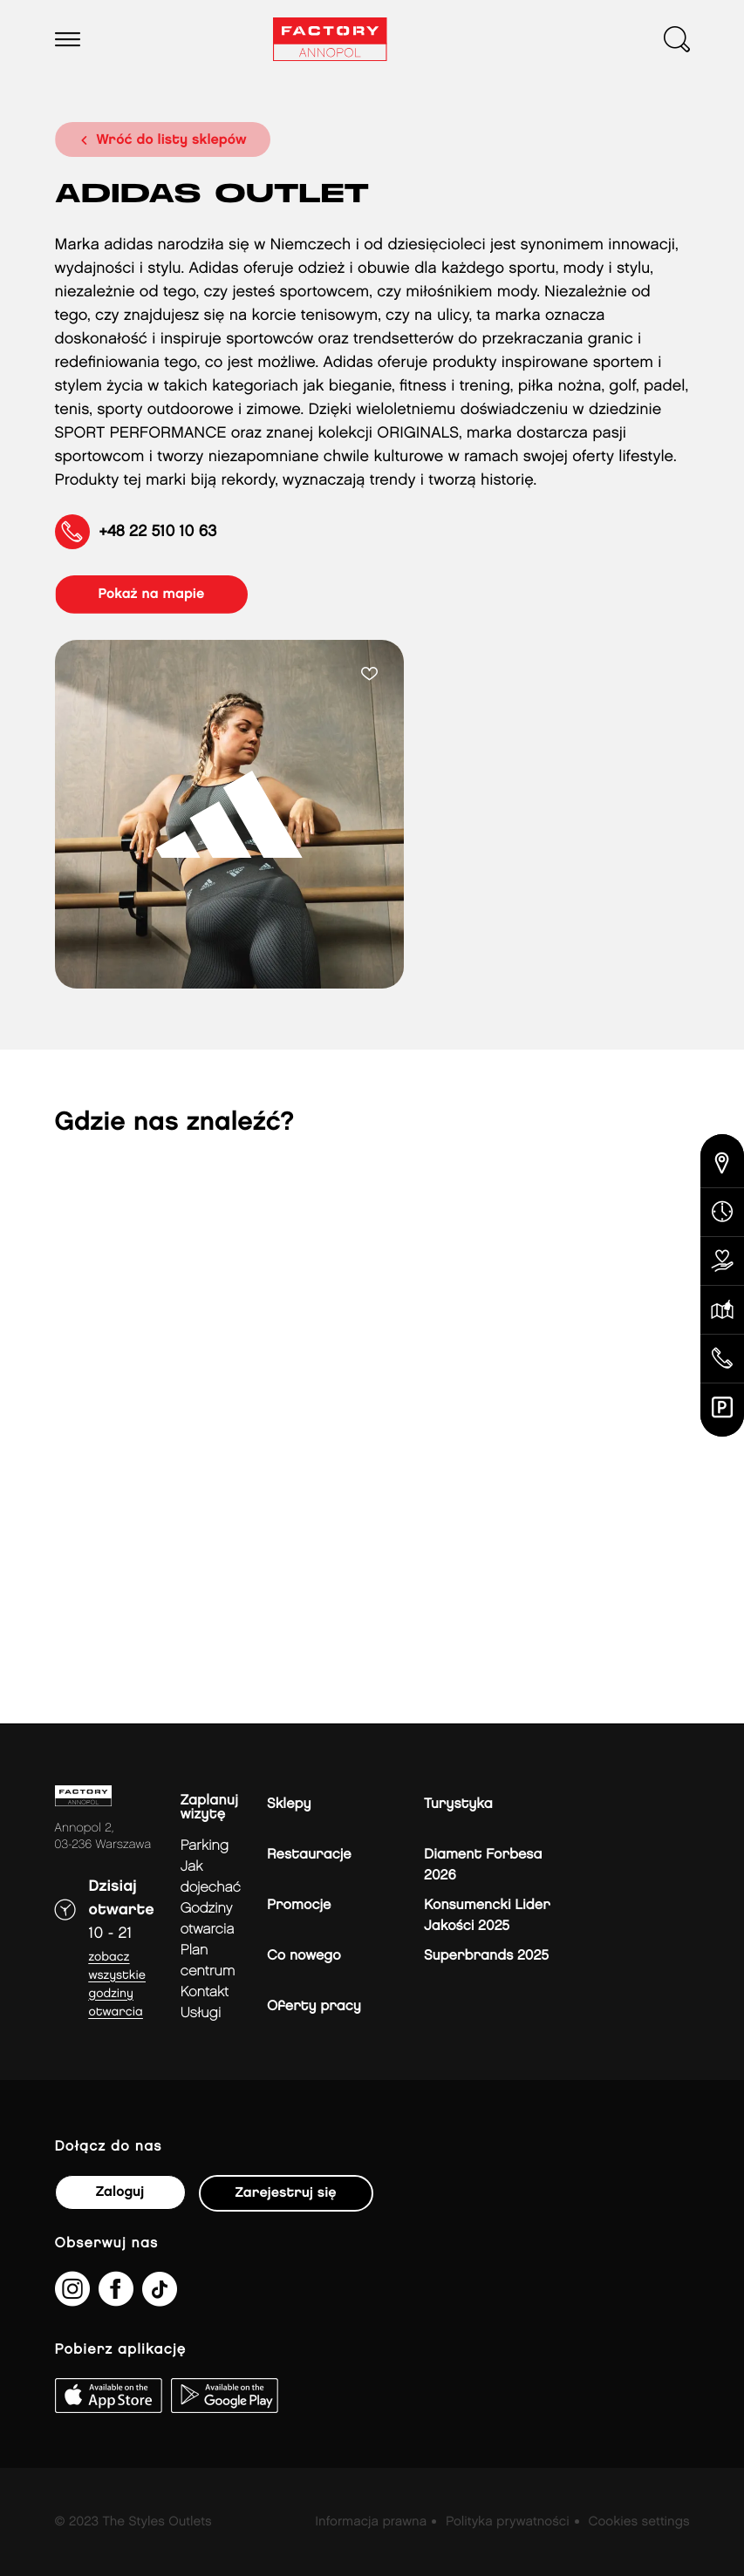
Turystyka (458, 1804)
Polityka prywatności (508, 2522)
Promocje (299, 1905)
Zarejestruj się (286, 2192)
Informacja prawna (371, 2522)
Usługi (201, 2013)
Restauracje (309, 1854)
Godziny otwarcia (208, 1919)
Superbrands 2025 (486, 1955)
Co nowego (304, 1955)
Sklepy (289, 1804)
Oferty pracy (314, 2006)
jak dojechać (211, 1877)
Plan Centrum (208, 1961)
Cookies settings (638, 2522)
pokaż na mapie (152, 594)
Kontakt (205, 1992)
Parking (205, 1845)
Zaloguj (120, 2192)
